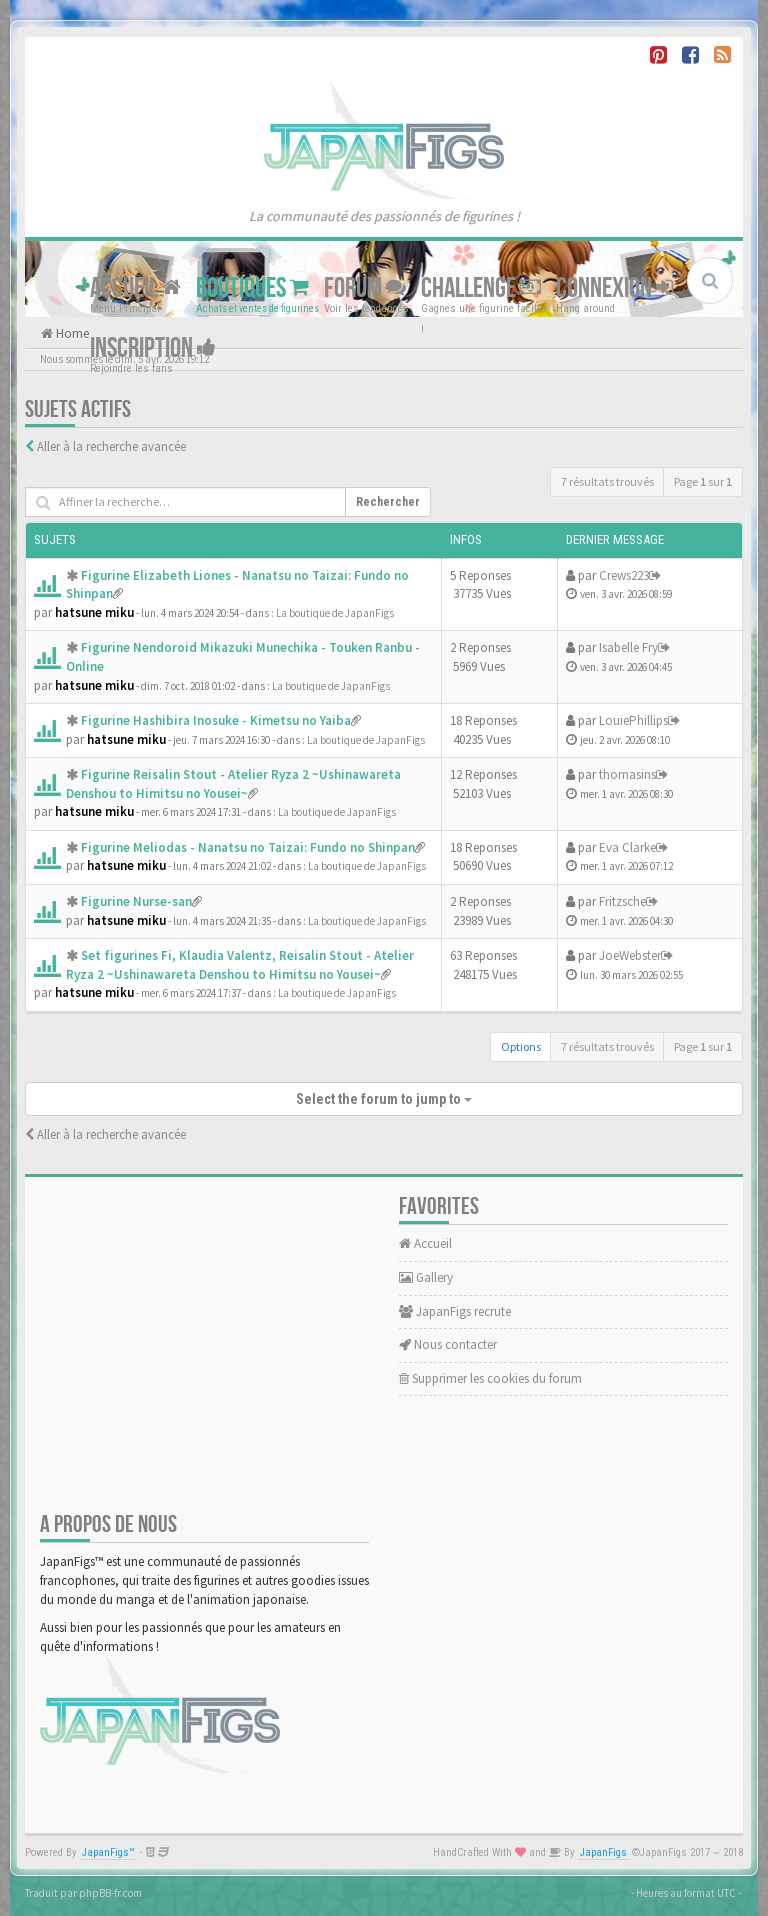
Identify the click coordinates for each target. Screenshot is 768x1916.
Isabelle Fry (628, 647)
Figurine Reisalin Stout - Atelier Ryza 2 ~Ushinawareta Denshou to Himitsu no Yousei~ (233, 784)
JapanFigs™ (108, 1852)
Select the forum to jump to (384, 1099)
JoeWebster (630, 955)
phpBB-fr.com (110, 1893)
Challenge (481, 288)
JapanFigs (603, 1852)
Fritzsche (622, 901)
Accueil (135, 288)
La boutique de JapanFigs (335, 613)
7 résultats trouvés (607, 481)
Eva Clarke (627, 847)
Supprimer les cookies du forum (490, 1378)
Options (521, 1046)
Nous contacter (448, 1344)
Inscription (153, 348)
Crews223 (624, 575)
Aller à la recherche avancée (111, 446)
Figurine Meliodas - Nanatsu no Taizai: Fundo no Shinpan (248, 847)
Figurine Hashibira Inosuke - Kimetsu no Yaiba (216, 720)
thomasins (627, 774)
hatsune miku (94, 612)
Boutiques (252, 288)
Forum (365, 288)
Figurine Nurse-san (136, 901)
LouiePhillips (633, 720)
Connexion (614, 288)
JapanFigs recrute (455, 1311)
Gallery (426, 1277)
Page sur (703, 481)
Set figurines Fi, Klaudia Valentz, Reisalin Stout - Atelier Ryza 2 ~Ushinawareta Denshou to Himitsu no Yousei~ (240, 965)
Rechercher (388, 502)
